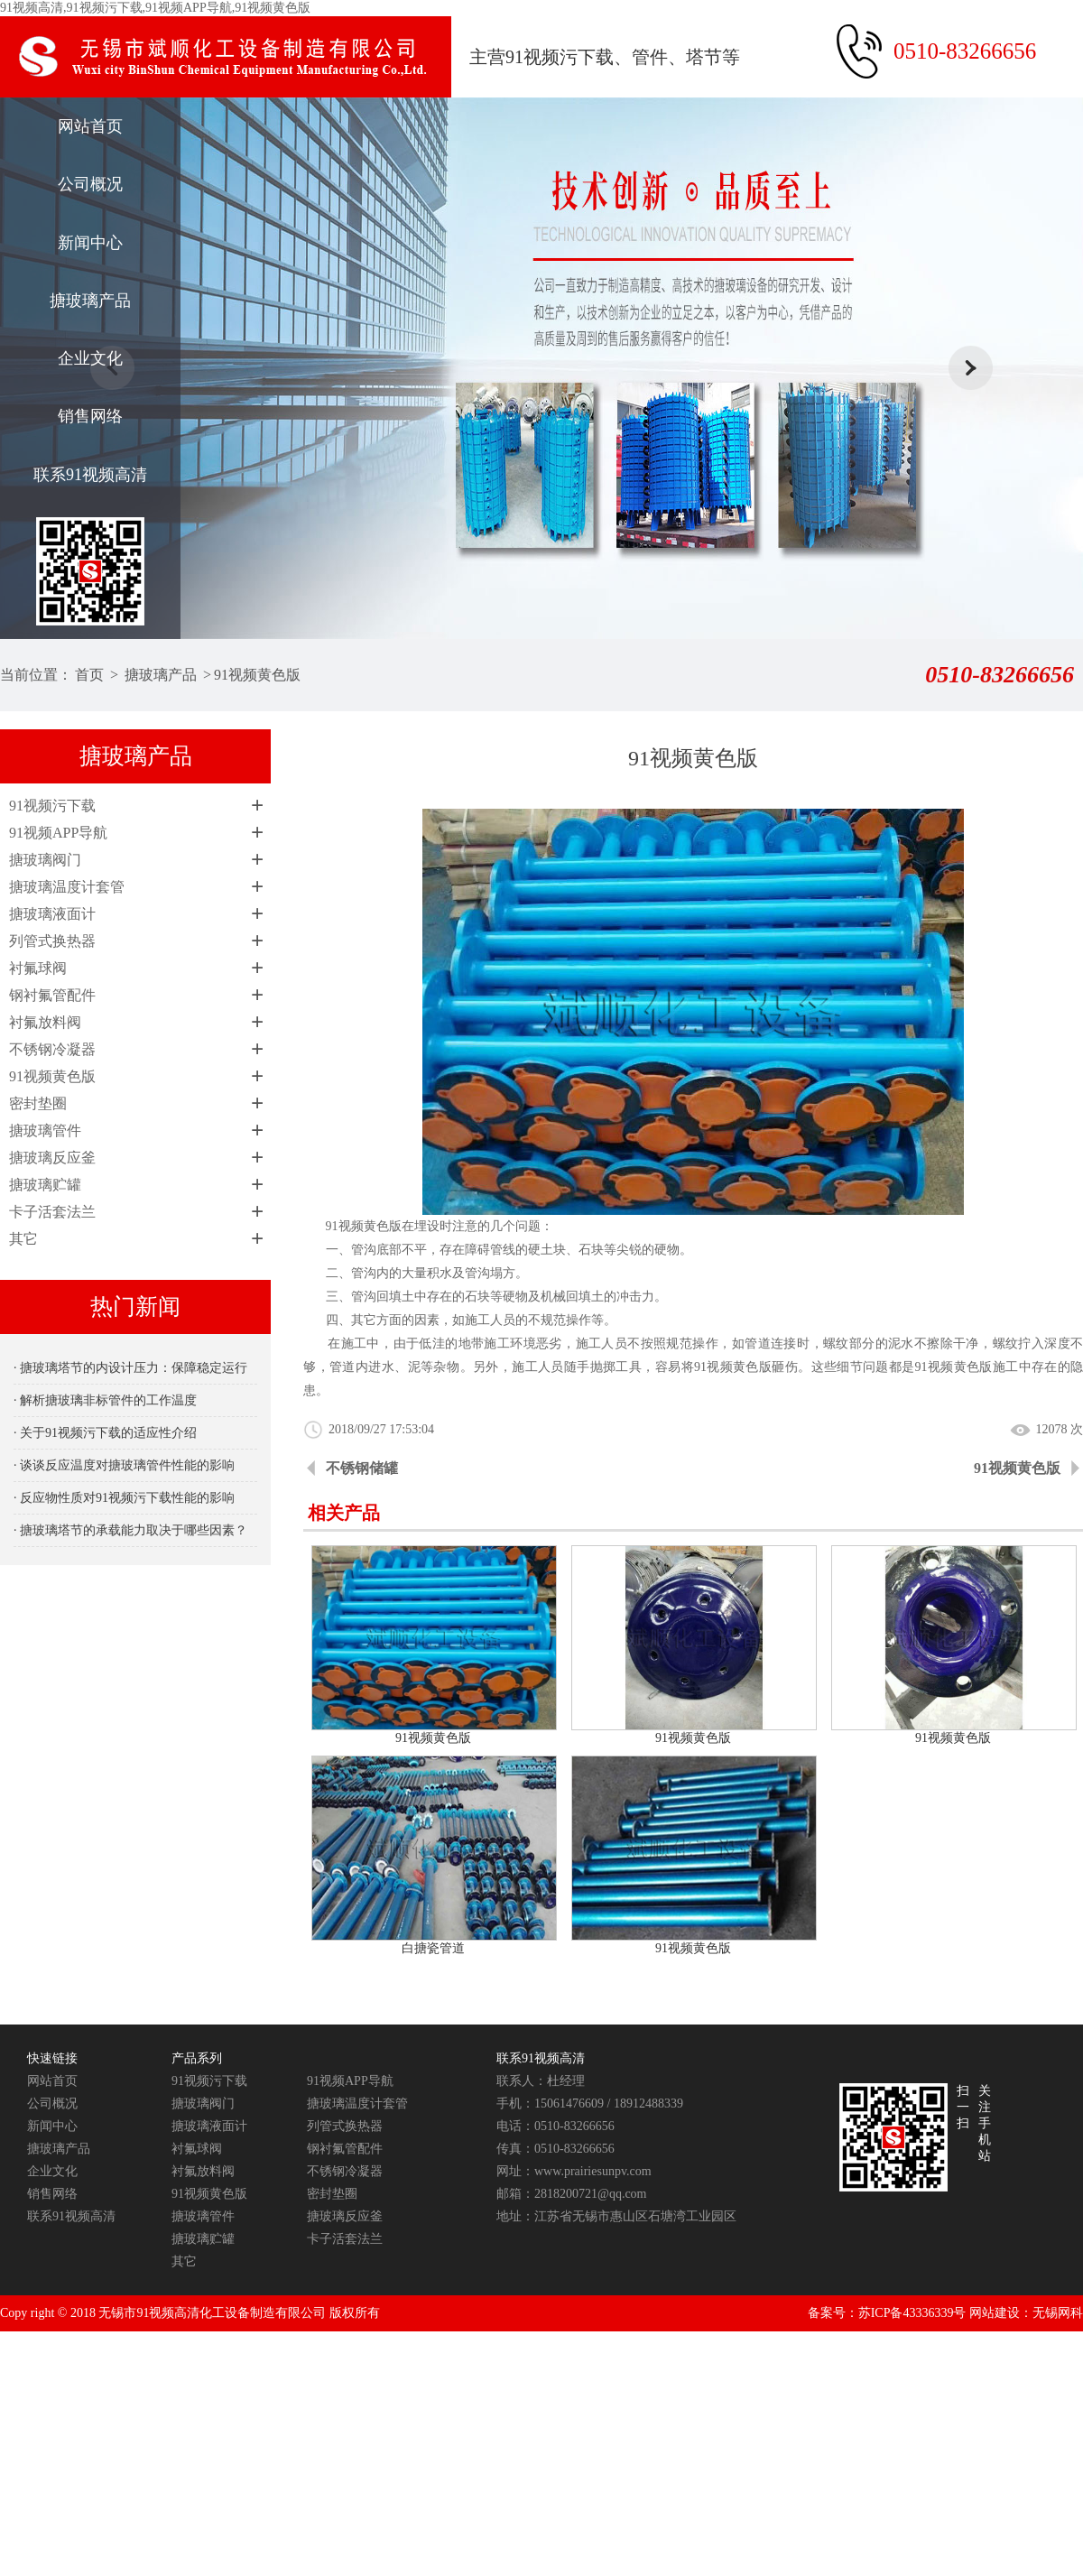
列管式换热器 (52, 941)
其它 (23, 1238)
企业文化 (90, 358)
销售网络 (90, 416)
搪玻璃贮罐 (45, 1184)
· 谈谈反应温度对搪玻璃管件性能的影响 (124, 1465)
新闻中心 (90, 243)
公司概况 (90, 184)
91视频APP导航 (58, 832)
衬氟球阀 (38, 968)
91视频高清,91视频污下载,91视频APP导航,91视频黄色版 (155, 7)
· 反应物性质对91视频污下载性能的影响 (124, 1498)
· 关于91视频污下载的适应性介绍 (105, 1433)
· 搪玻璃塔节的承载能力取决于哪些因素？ (130, 1530)
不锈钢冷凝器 (52, 1049)
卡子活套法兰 (52, 1211)
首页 (89, 674)
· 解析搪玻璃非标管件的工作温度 (105, 1400)
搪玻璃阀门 (45, 859)
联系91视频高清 (90, 475)
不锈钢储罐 (362, 1468)
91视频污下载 (52, 805)
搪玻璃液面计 (52, 914)
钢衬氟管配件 (52, 995)
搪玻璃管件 (45, 1130)
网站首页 (90, 126)
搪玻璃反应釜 (52, 1157)
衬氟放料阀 (45, 1022)
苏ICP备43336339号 (912, 2313)
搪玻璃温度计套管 (67, 886)
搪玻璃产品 (90, 301)
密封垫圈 (38, 1103)
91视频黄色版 (257, 674)
